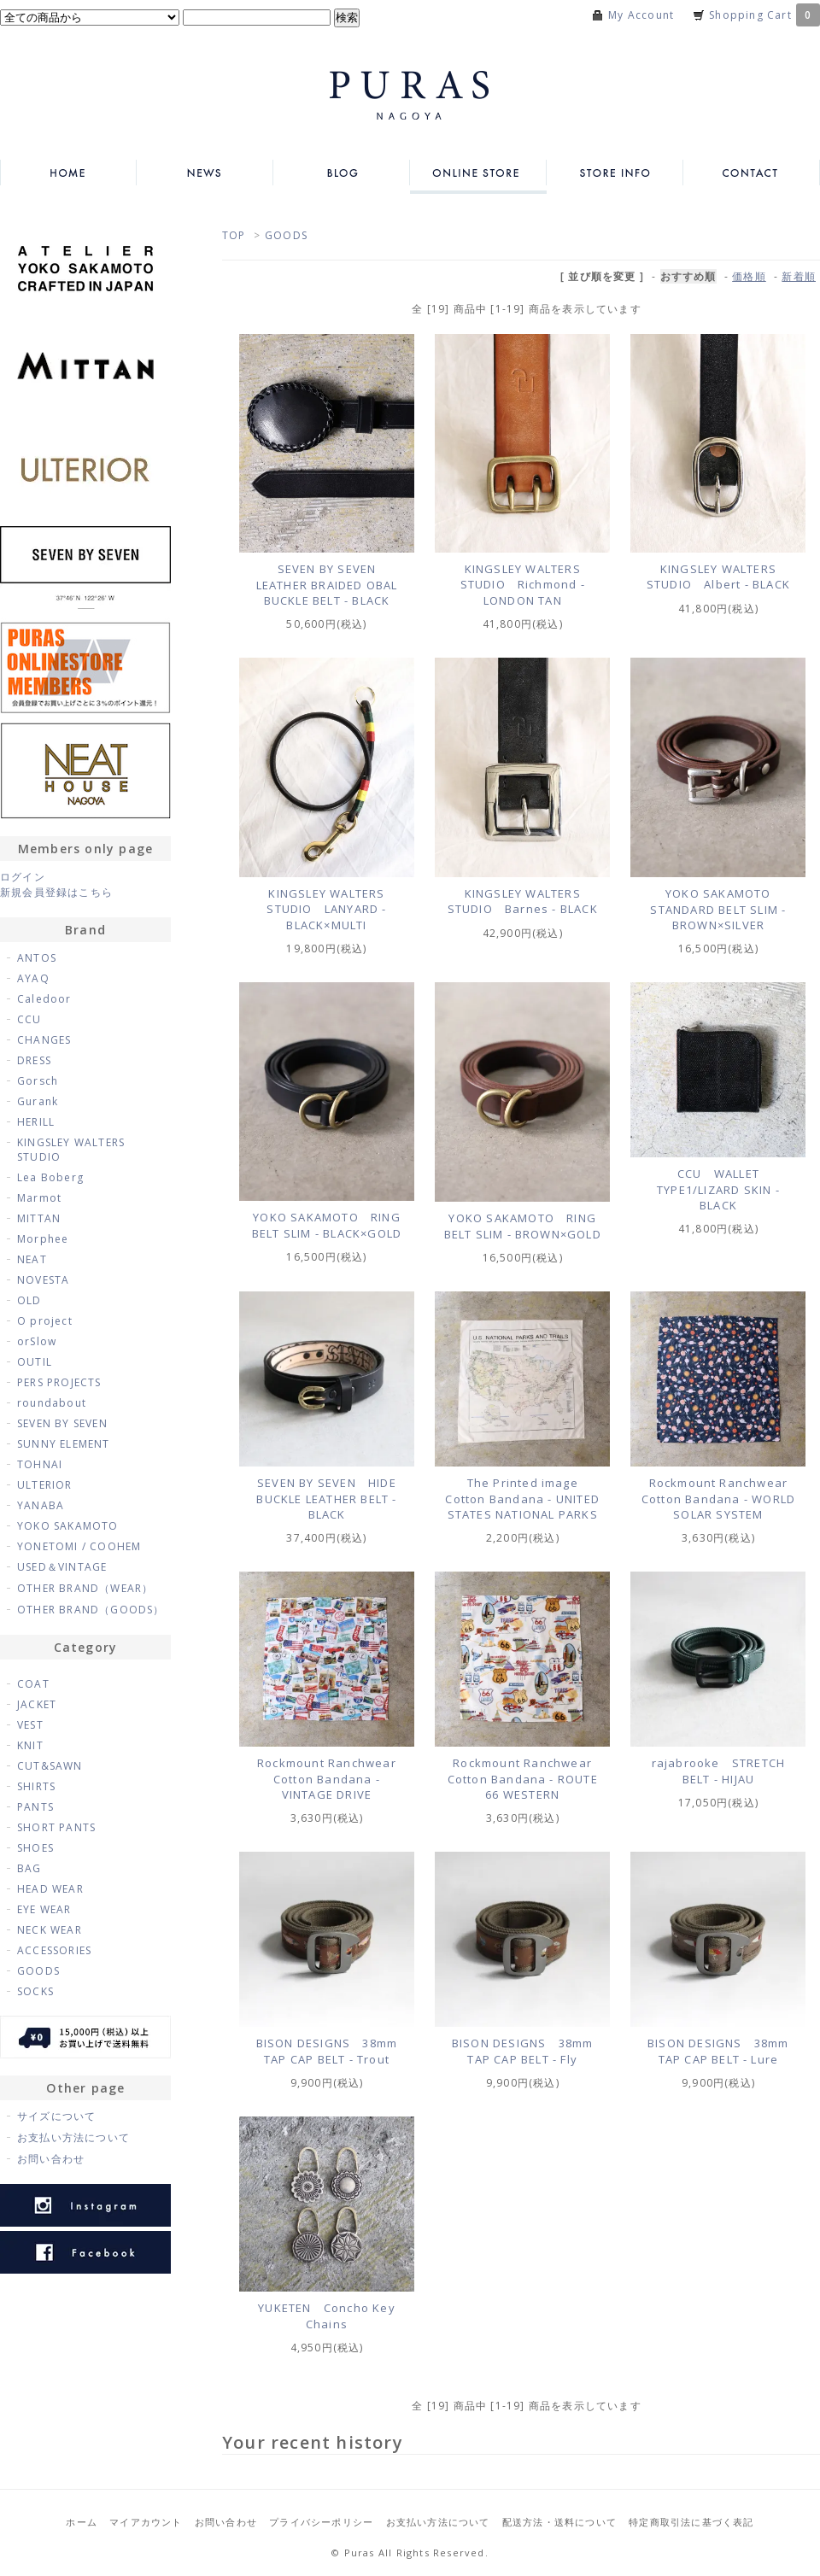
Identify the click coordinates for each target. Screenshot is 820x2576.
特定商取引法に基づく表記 (691, 2521)
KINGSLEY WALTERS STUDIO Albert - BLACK (718, 576)
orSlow (36, 1341)
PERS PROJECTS (59, 1382)
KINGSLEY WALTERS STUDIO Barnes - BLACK (523, 901)
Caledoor (44, 999)
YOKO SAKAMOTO (68, 1526)
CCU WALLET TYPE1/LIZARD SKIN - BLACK (718, 1189)
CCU (29, 1019)
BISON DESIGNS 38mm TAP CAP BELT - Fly (523, 2051)
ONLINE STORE (478, 172)
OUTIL (34, 1362)
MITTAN (39, 1218)
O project (45, 1321)
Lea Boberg (50, 1177)
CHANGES (44, 1040)
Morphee (42, 1239)
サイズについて (56, 2116)
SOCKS (35, 1991)
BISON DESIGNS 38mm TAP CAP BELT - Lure (718, 2051)
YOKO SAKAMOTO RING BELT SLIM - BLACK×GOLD (326, 1225)
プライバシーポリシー (321, 2521)
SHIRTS (36, 1786)
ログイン (22, 876)
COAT (33, 1684)
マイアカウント (145, 2521)
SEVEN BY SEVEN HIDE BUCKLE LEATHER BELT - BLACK (326, 1498)
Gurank (37, 1101)
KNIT (30, 1745)
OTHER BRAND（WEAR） (85, 1588)
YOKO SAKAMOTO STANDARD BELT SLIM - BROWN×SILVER (718, 909)
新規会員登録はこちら (56, 892)
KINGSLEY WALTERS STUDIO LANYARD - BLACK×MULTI (326, 909)
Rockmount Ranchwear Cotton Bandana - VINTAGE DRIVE (332, 1778)
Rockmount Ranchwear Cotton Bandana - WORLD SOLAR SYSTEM (720, 1498)
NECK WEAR (49, 1930)
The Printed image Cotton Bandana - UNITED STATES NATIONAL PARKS (522, 1498)
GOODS (286, 235)
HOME (68, 172)
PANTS (35, 1807)
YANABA (40, 1505)
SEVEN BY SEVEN (62, 1423)
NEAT (32, 1259)
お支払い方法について (73, 2137)
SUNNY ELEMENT (63, 1444)
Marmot (39, 1198)
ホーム (81, 2521)
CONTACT (751, 172)
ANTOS (36, 958)
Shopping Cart (764, 15)
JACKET (36, 1704)
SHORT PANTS (56, 1827)
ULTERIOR (45, 1485)
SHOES (35, 1848)
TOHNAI (39, 1464)
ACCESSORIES (54, 1950)
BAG (29, 1868)
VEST (30, 1725)
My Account (641, 15)
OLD (29, 1300)
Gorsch (37, 1081)
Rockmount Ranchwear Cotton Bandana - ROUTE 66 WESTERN (526, 1778)
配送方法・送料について (559, 2521)
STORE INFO (615, 172)
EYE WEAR (44, 1909)
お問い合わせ (51, 2159)
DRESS (34, 1060)
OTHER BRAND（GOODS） (91, 1609)
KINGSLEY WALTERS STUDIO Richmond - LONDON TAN (522, 584)
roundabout (51, 1403)
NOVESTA (43, 1280)
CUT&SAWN (50, 1766)
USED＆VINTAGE (62, 1567)
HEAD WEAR (50, 1889)
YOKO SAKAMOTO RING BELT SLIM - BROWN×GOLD (522, 1226)
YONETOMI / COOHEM (79, 1546)
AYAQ (33, 978)
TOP (234, 235)
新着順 (799, 276)
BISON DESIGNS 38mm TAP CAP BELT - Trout (327, 2051)
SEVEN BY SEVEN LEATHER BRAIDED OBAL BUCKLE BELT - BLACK (327, 584)
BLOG (341, 172)
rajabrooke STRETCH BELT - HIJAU (719, 1771)
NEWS (205, 172)
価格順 (749, 276)
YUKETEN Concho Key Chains (326, 2316)
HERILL (36, 1122)
